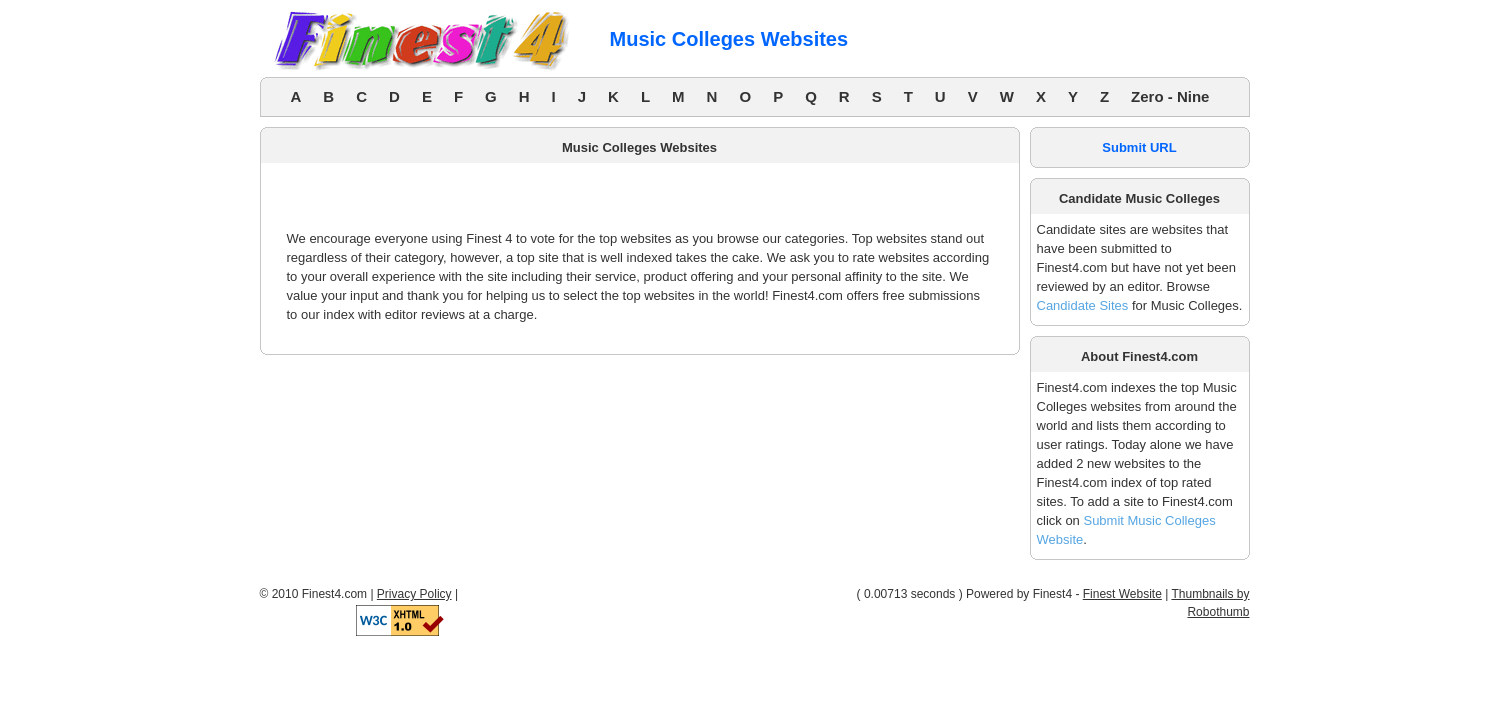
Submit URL (1139, 147)
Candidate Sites (1083, 305)
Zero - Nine (1170, 96)
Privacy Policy (414, 594)
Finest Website (1122, 594)
